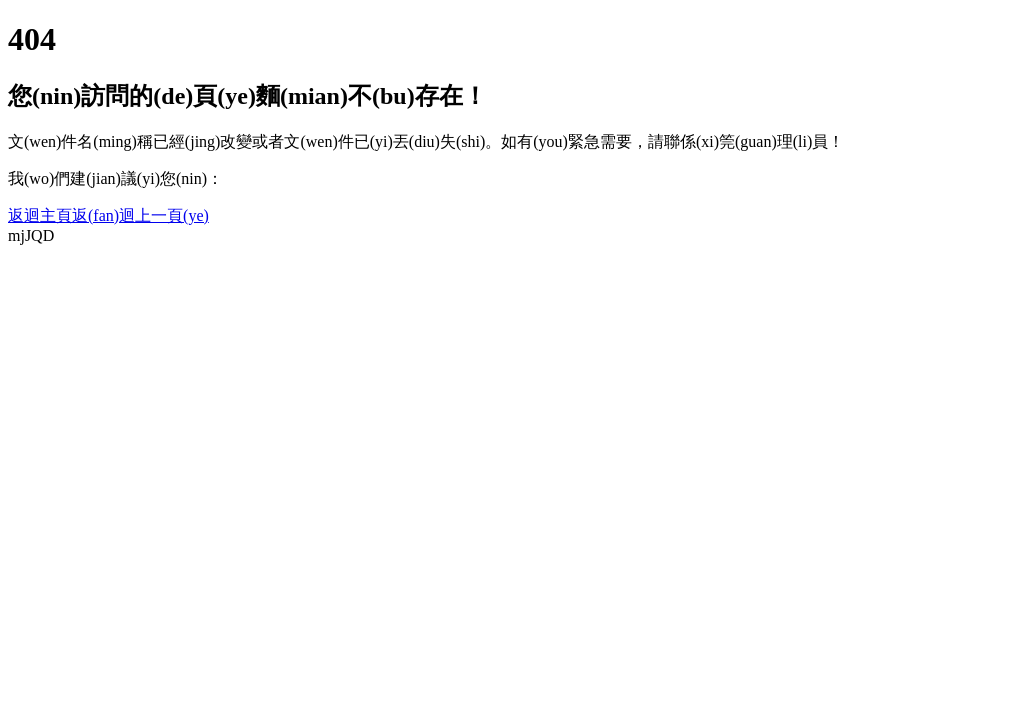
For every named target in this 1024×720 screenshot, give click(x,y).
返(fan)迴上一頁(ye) (140, 215)
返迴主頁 (40, 215)
